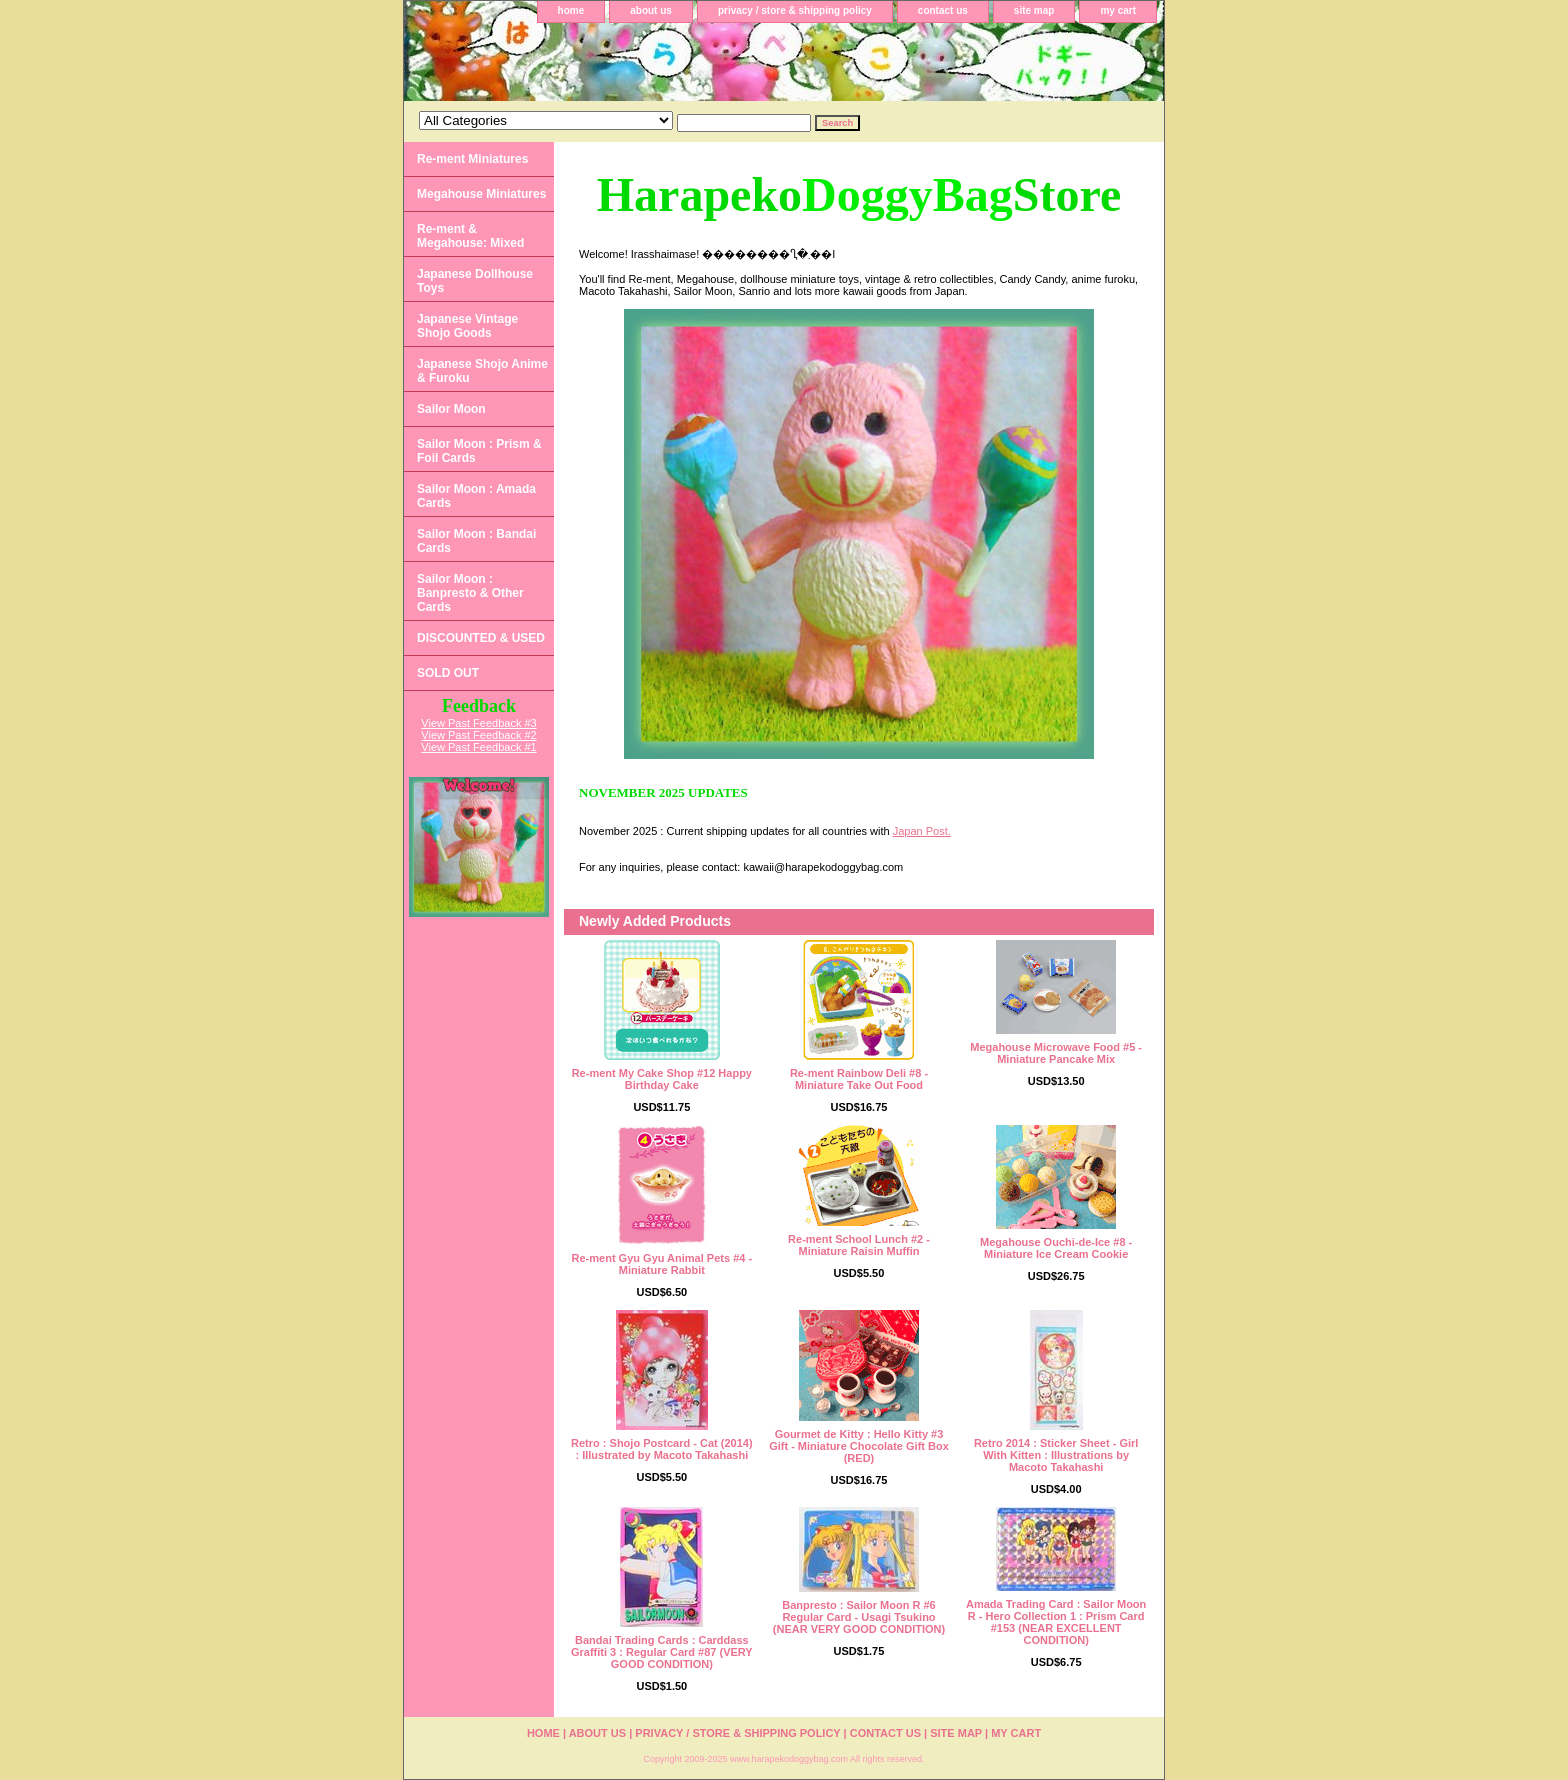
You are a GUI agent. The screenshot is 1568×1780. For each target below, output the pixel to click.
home (571, 10)
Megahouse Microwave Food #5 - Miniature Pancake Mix (1056, 1053)
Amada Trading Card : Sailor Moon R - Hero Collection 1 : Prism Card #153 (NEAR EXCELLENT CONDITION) (1056, 1622)
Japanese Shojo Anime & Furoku (482, 371)
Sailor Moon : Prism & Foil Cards (479, 451)
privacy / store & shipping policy (795, 10)
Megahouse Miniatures (481, 194)
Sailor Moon (451, 409)
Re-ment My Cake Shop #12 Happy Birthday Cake (662, 1079)
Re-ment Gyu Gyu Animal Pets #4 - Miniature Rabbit (662, 1264)
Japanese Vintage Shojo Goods (467, 326)
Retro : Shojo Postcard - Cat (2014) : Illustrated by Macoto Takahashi (662, 1449)
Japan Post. (922, 831)
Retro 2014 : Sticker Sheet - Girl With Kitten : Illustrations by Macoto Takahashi (1056, 1455)
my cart (1118, 10)
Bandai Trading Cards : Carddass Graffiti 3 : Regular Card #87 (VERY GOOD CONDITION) (662, 1652)
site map (1034, 10)
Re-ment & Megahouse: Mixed (470, 236)
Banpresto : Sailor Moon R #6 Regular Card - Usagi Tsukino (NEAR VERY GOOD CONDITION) (859, 1617)
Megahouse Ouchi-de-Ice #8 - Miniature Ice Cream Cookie (1056, 1248)
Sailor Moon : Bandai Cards (476, 541)
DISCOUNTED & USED (481, 638)
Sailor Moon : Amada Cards (476, 496)
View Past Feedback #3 (478, 723)
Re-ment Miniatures (472, 159)
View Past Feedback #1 (478, 747)
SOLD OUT (448, 673)
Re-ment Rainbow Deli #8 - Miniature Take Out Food (859, 1079)
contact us (943, 10)
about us (651, 10)
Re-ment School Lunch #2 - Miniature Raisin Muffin (859, 1245)
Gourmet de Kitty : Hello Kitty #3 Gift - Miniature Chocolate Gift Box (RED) (859, 1446)
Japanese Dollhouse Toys (475, 281)
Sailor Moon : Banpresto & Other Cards (470, 593)
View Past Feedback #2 (478, 735)
